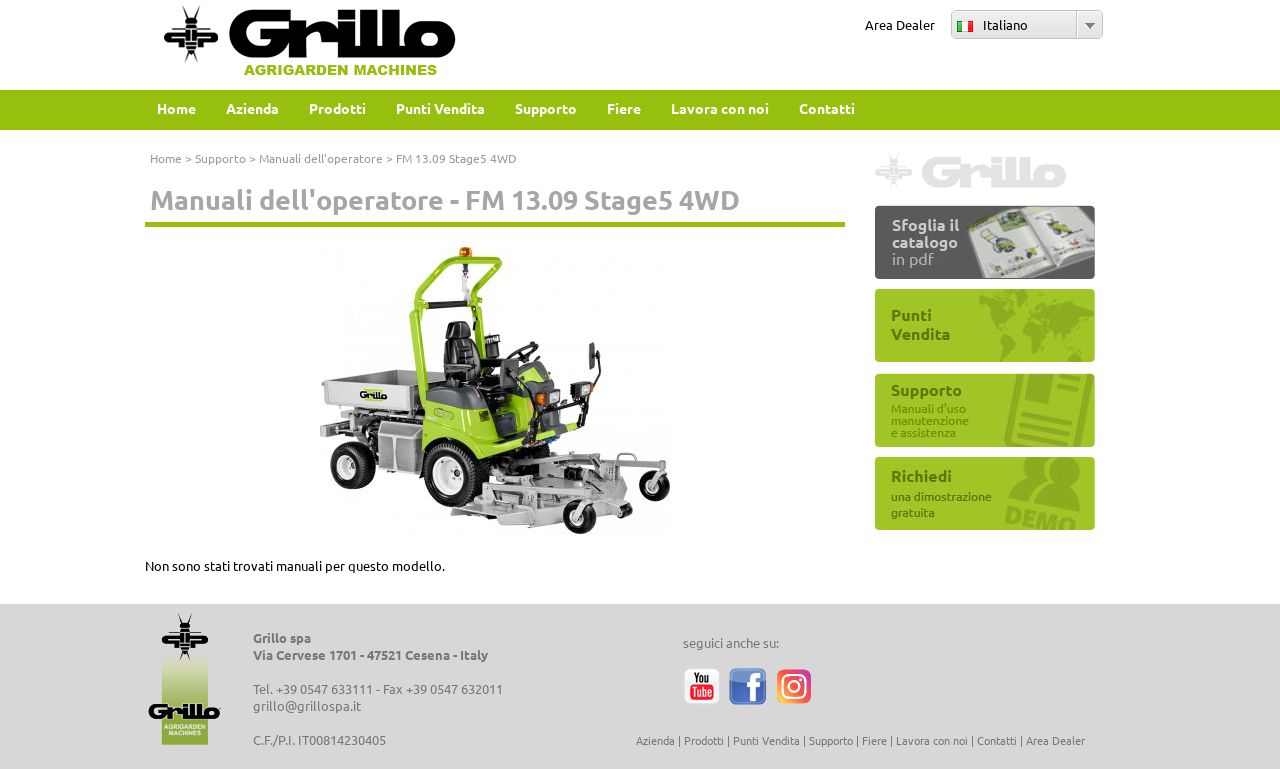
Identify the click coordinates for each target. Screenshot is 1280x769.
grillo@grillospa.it (307, 705)
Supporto (220, 158)
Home (166, 158)
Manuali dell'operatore (321, 158)
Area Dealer (900, 24)
